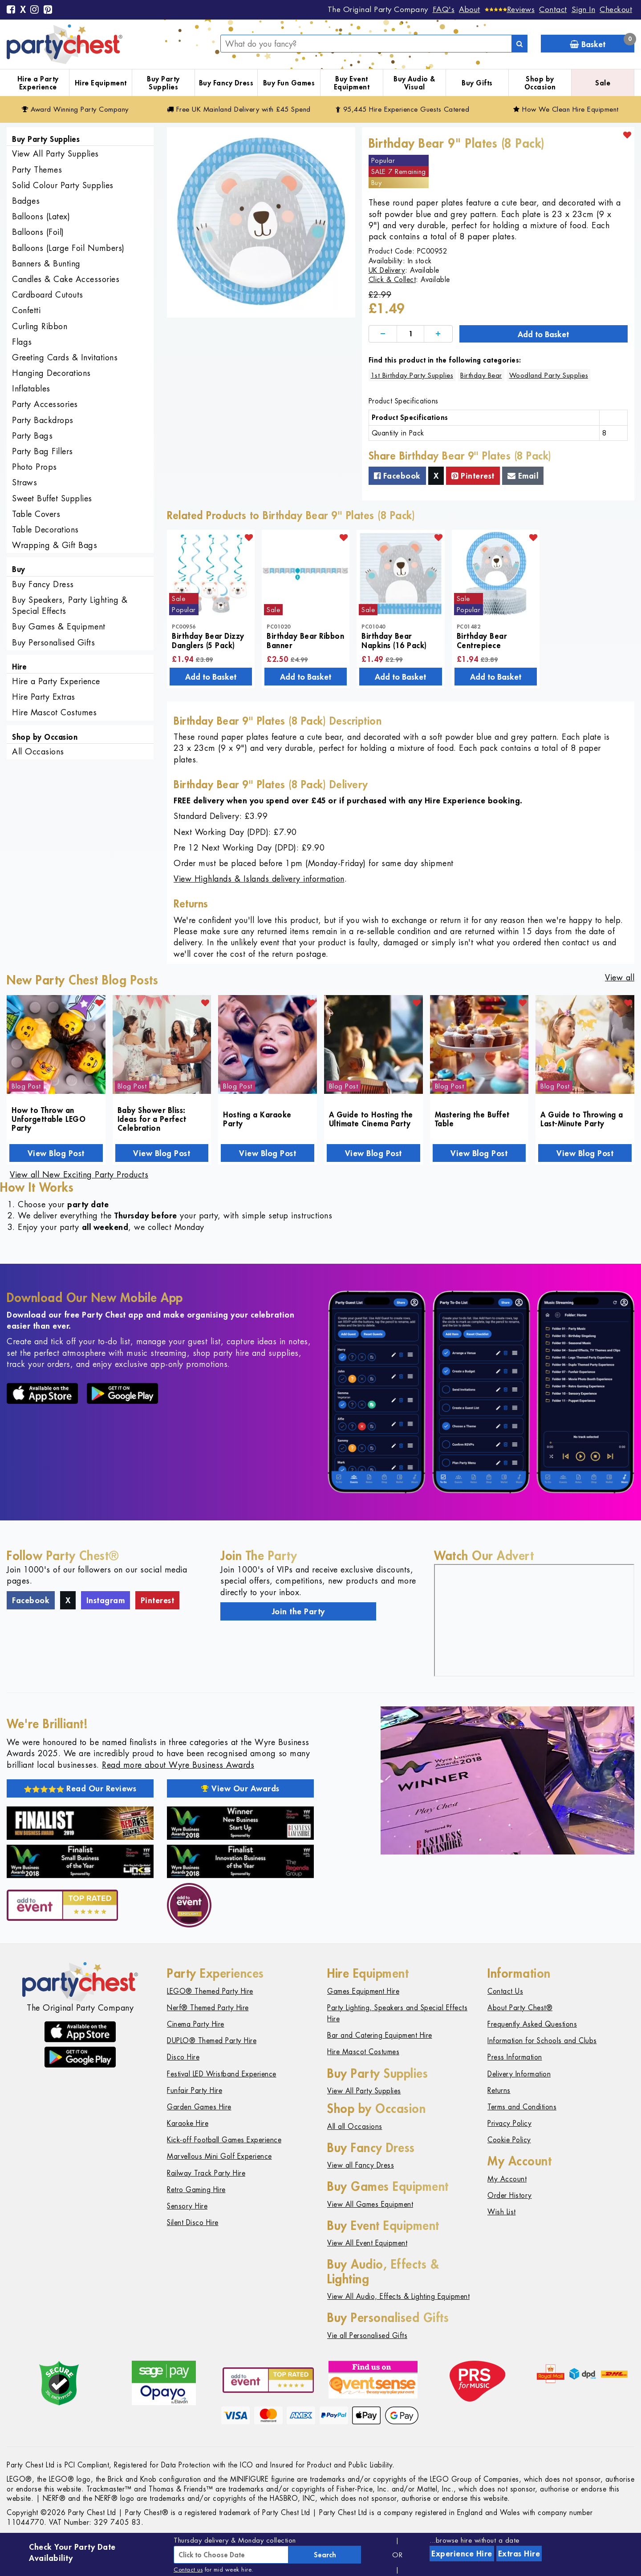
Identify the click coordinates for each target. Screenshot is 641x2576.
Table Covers (36, 514)
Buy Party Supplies (163, 83)
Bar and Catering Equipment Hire (379, 2035)
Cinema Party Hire (195, 2024)
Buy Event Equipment (352, 83)
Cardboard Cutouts (47, 295)
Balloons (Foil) (38, 232)
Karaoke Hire (187, 2123)
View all (619, 977)
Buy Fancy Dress (226, 82)
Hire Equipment (101, 82)
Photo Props (34, 467)
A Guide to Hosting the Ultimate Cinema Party (371, 1118)
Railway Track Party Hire (206, 2173)
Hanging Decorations (51, 373)
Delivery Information (519, 2074)
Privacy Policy (509, 2123)
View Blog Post (56, 1153)
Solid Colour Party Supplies (63, 185)
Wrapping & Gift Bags (54, 545)
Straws (24, 482)
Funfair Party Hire (194, 2090)
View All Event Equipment (367, 2243)
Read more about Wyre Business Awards (178, 1765)
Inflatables (31, 388)
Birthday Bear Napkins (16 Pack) (394, 640)
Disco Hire (183, 2057)
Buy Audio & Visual (414, 83)
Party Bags (32, 436)
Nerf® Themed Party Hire (208, 2007)
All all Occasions (354, 2126)
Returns (499, 2090)
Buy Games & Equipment (58, 626)
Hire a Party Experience (38, 83)
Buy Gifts (477, 82)
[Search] (519, 43)
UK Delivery (387, 270)
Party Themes (37, 170)
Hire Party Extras (43, 697)
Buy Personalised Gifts (53, 642)
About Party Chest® (519, 2007)
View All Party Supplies (55, 154)
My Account (507, 2179)
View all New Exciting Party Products (79, 1174)
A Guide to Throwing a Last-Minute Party (581, 1118)
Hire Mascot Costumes (54, 712)
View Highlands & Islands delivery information (259, 879)
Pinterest (473, 475)
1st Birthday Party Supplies (412, 375)
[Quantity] (410, 334)
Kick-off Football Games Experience (224, 2140)
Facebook (397, 475)
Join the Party (298, 1611)
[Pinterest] (48, 10)
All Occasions (38, 751)
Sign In (584, 9)
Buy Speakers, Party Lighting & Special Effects (69, 605)
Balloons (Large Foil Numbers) (68, 248)
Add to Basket (543, 334)
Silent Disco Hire (193, 2222)
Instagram (105, 1600)
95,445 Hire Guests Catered (403, 109)
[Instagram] (34, 10)
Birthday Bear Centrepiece (482, 640)
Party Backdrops (42, 420)
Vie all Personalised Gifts (367, 2335)
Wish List (501, 2212)
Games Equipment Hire (363, 1991)
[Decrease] (383, 334)
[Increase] (438, 334)
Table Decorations (45, 529)
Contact (553, 9)
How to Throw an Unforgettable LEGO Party (48, 1119)
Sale (602, 82)
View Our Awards (240, 1788)
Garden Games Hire (199, 2107)
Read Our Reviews (80, 1788)
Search (325, 2554)
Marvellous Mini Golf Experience (219, 2156)
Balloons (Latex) (41, 216)
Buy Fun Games (289, 82)
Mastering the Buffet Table (472, 1118)
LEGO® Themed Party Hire (210, 1991)
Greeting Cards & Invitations (65, 357)
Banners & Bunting (46, 263)
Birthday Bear (481, 375)
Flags (22, 342)
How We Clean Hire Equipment (566, 109)
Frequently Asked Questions (532, 2024)
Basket (602, 42)
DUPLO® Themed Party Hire (211, 2040)
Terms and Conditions (521, 2107)
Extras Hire (519, 2553)
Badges (26, 201)
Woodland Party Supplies (548, 375)
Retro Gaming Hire (196, 2189)
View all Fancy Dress (360, 2165)
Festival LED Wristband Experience (221, 2074)
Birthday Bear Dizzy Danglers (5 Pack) (208, 640)
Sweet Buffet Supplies (52, 498)
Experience (461, 2553)
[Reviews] (510, 9)
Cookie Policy (509, 2140)
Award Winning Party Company (75, 109)
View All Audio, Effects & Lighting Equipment (398, 2296)
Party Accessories (45, 404)
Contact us (188, 2569)
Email (523, 475)
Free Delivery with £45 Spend (239, 109)
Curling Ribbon (39, 326)
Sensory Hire (187, 2206)
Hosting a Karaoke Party (257, 1118)
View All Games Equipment (370, 2204)
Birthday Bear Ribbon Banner (305, 640)
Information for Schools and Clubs (542, 2040)
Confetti (26, 310)
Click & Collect (392, 279)
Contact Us (505, 1991)
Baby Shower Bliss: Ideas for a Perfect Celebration (152, 1119)
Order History (509, 2195)
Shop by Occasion (540, 83)
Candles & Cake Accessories (65, 279)
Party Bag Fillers (42, 451)
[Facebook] (11, 10)
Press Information (514, 2057)
